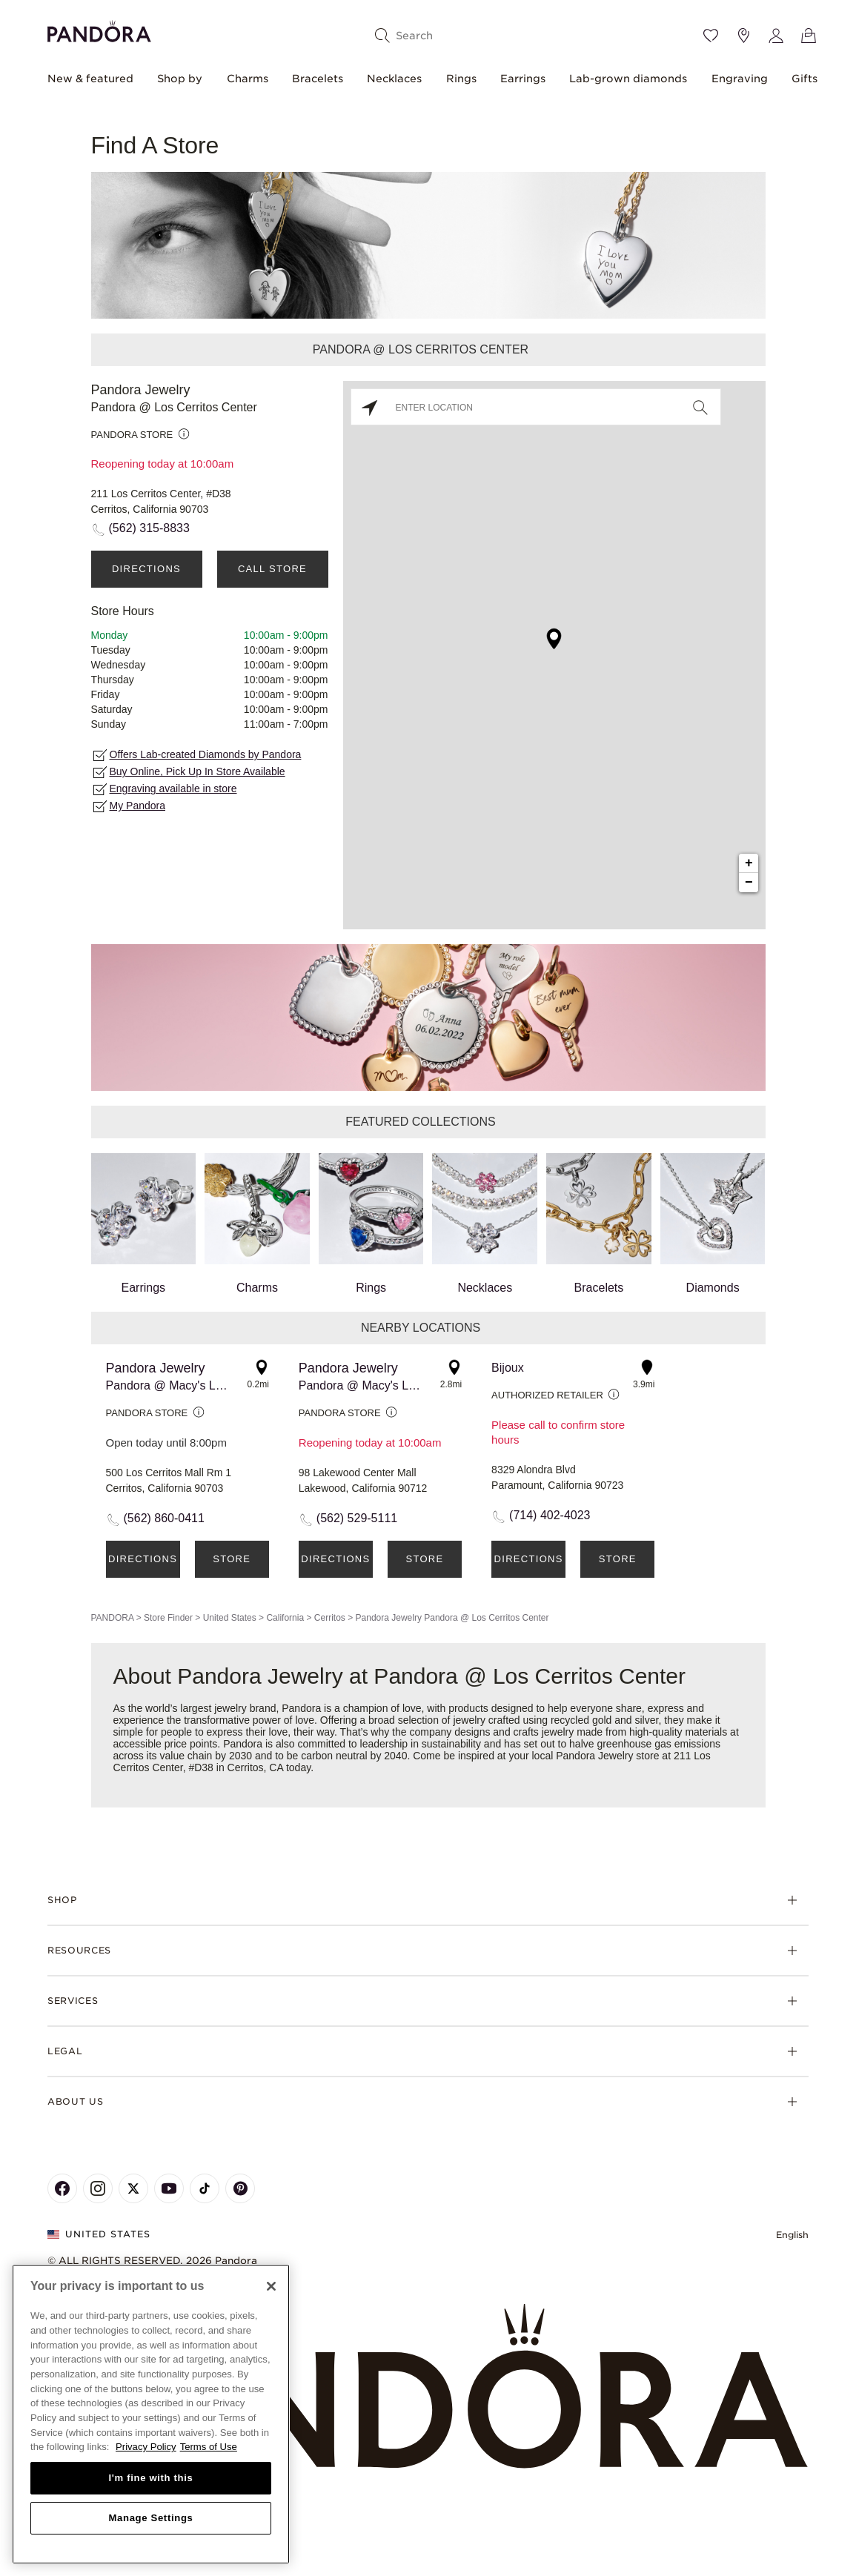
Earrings (522, 78)
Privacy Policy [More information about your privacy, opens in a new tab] (146, 2446)
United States (229, 1618)
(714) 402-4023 (549, 1515)
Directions (146, 568)
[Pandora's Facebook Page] (62, 2188)
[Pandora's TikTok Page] (204, 2188)
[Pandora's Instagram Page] (98, 2188)
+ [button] (749, 863)
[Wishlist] (710, 35)
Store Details (232, 1565)
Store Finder (168, 1618)
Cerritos (329, 1618)
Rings (461, 78)
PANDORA (112, 1618)
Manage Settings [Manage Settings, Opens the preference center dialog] (150, 2517)
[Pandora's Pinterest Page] (240, 2188)
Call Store (272, 568)
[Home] (428, 2387)
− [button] (749, 883)
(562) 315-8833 (149, 528)
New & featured (90, 78)
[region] (151, 2414)
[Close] (271, 2286)
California (285, 1618)
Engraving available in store (173, 788)
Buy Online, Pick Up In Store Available (197, 771)
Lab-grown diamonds (628, 78)
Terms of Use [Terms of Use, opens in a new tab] (208, 2446)
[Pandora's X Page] (133, 2188)
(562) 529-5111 (356, 1518)
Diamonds (713, 1223)
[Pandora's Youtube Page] (169, 2188)
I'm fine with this (151, 2477)
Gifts (804, 78)
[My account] (776, 35)
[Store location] (743, 35)
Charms (247, 78)
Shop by (179, 78)
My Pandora (137, 805)
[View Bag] (808, 35)
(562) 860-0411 (164, 1518)
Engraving (739, 78)
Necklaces (394, 78)
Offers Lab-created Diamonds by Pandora (206, 754)
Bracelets (317, 78)
